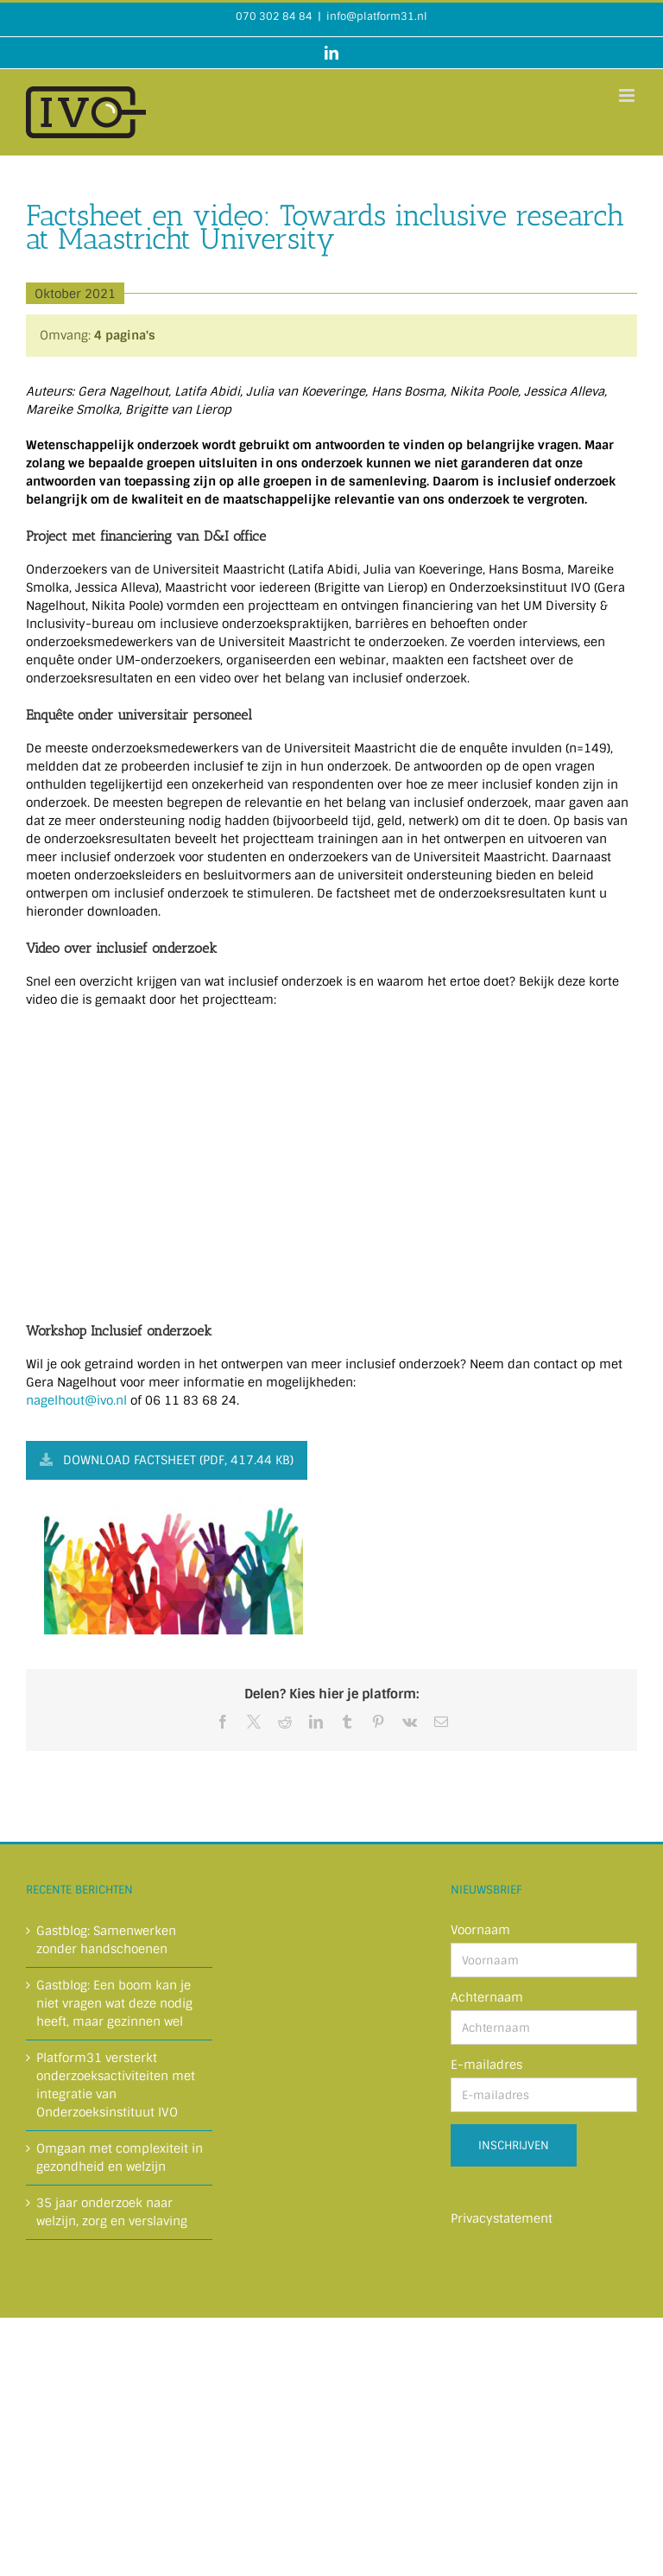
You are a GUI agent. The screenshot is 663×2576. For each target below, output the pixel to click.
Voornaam (480, 1930)
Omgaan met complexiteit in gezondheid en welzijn (119, 2157)
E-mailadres (486, 2064)
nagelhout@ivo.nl (76, 1400)
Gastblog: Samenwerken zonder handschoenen (106, 1940)
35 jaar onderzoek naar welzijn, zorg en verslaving (111, 2212)
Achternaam (487, 1997)
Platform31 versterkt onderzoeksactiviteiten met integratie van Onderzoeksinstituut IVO (115, 2085)
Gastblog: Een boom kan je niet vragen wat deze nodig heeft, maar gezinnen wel (114, 2003)
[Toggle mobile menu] (628, 95)
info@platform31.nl (376, 16)
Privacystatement (501, 2218)
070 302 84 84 (274, 16)
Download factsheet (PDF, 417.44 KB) (167, 1460)
